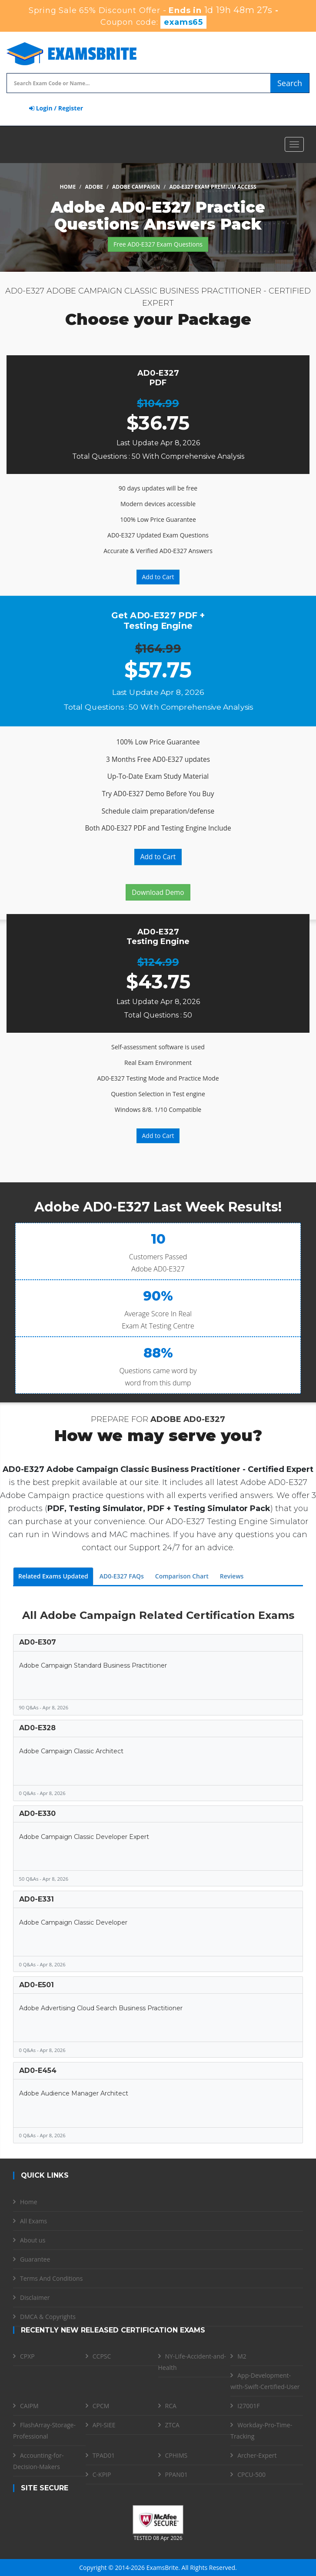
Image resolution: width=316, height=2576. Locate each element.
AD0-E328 (37, 1728)
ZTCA (172, 2425)
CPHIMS (176, 2455)
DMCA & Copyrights (48, 2316)
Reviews (232, 1576)
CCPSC (102, 2356)
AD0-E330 (37, 1813)
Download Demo (158, 892)
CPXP (27, 2356)
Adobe (94, 186)
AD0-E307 (37, 1642)
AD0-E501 (36, 1985)
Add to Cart (158, 577)
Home (68, 186)
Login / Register (56, 108)
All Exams (33, 2221)
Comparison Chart (182, 1576)
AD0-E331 (36, 1899)
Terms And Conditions (51, 2278)
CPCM (101, 2406)
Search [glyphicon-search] (289, 83)
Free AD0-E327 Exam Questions (158, 244)
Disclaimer (35, 2297)
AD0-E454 (38, 2070)
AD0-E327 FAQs (122, 1576)
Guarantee (35, 2259)
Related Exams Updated (53, 1576)
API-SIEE (104, 2425)
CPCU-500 (251, 2474)
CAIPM (29, 2406)
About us (32, 2240)
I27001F (248, 2406)
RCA (170, 2406)
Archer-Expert (256, 2455)
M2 (241, 2356)
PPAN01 (176, 2474)
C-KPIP (102, 2474)
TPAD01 (104, 2455)
